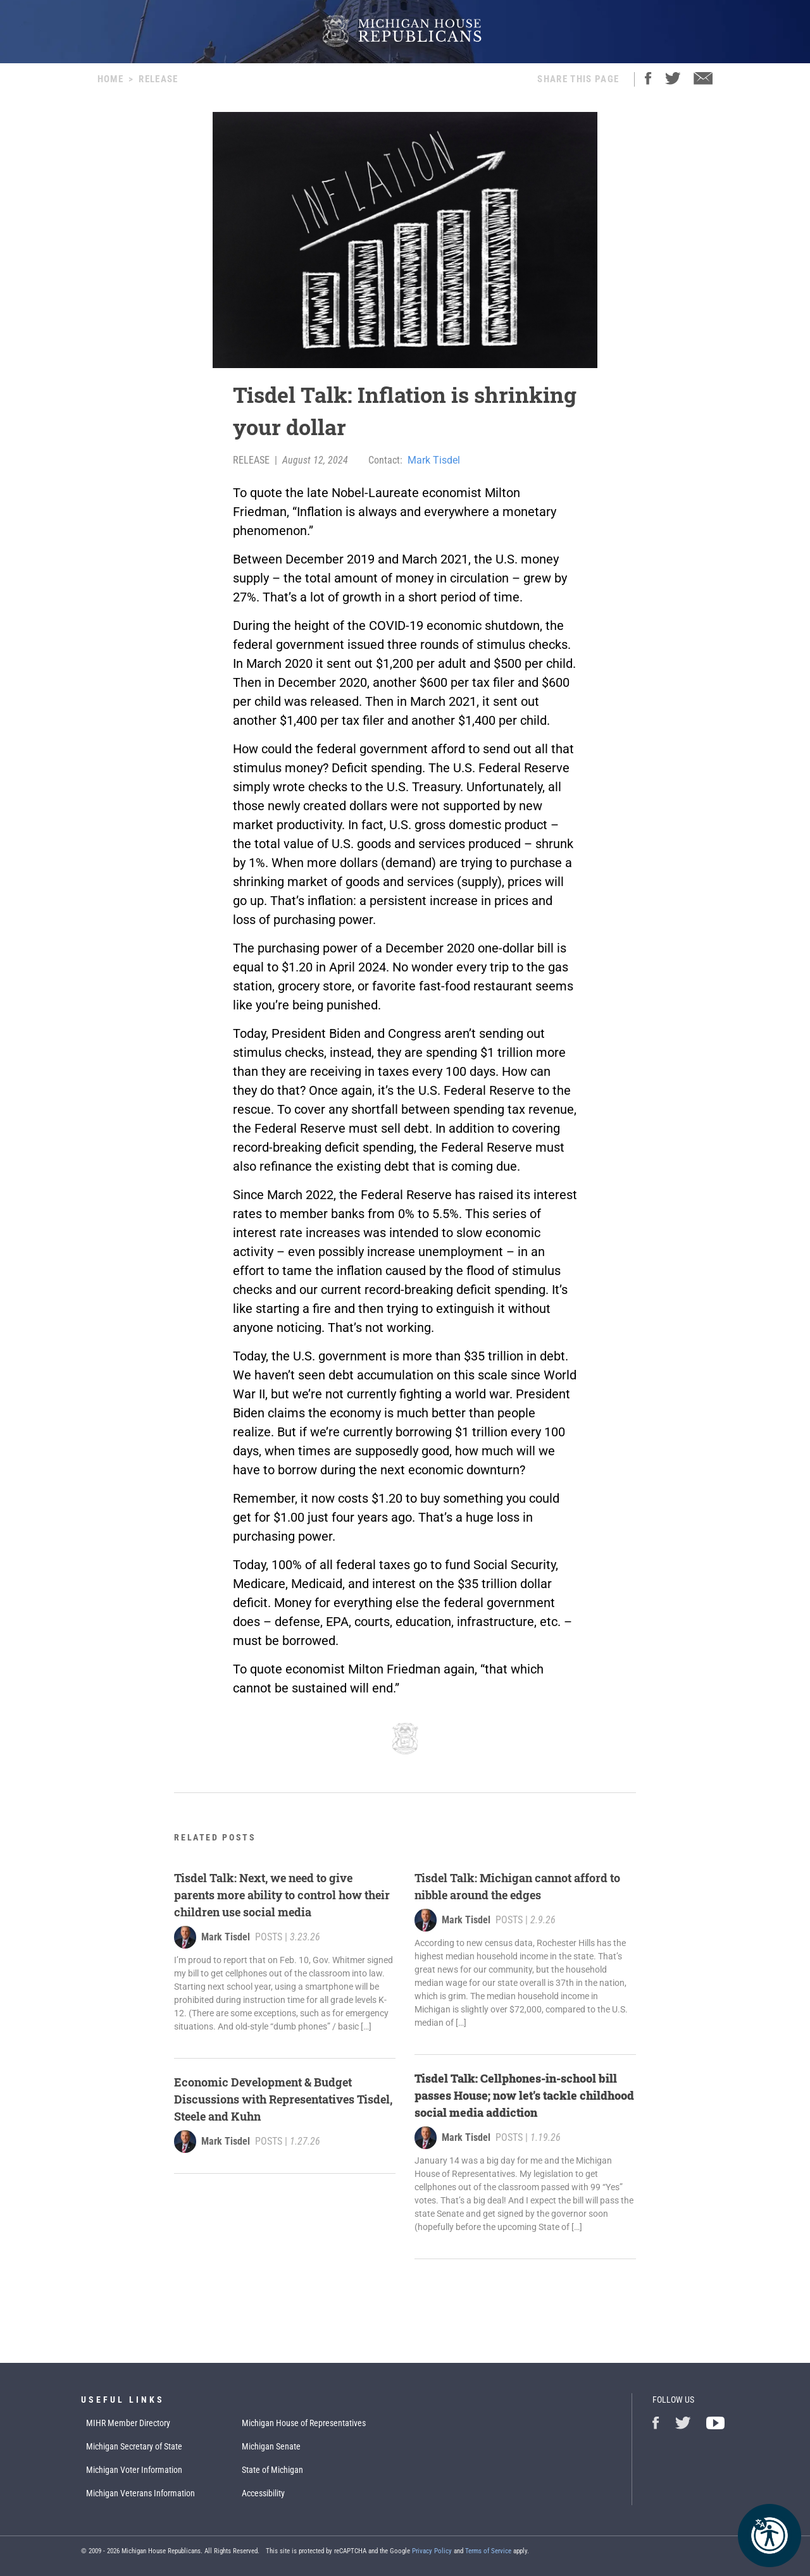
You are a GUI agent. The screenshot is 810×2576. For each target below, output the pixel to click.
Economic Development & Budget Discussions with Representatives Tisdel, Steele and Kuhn (283, 2099)
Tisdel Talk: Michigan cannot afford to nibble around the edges (517, 1886)
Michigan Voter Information (134, 2470)
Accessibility (263, 2493)
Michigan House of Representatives (304, 2423)
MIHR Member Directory (128, 2423)
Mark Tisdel (434, 460)
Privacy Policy (432, 2551)
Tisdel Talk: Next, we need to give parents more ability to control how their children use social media (282, 1895)
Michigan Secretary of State (134, 2446)
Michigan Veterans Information (140, 2493)
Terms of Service (488, 2551)
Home (110, 79)
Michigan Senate (271, 2446)
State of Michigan (272, 2470)
